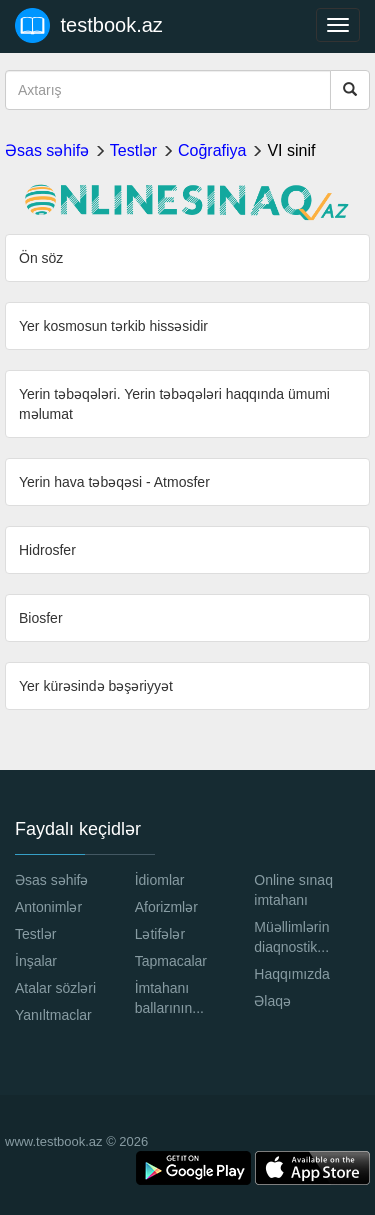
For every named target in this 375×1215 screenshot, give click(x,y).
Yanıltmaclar (53, 1015)
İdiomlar (160, 880)
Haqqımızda (291, 974)
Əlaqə (272, 1001)
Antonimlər (48, 907)
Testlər (133, 150)
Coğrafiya (212, 150)
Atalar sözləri (55, 988)
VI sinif (291, 150)
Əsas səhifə (47, 150)
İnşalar (36, 961)
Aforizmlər (166, 907)
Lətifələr (160, 934)
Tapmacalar (171, 961)
